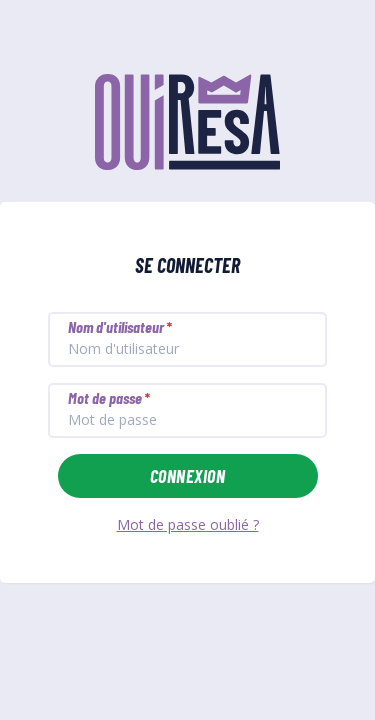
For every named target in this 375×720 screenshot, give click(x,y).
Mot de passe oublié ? (188, 524)
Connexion (187, 476)
